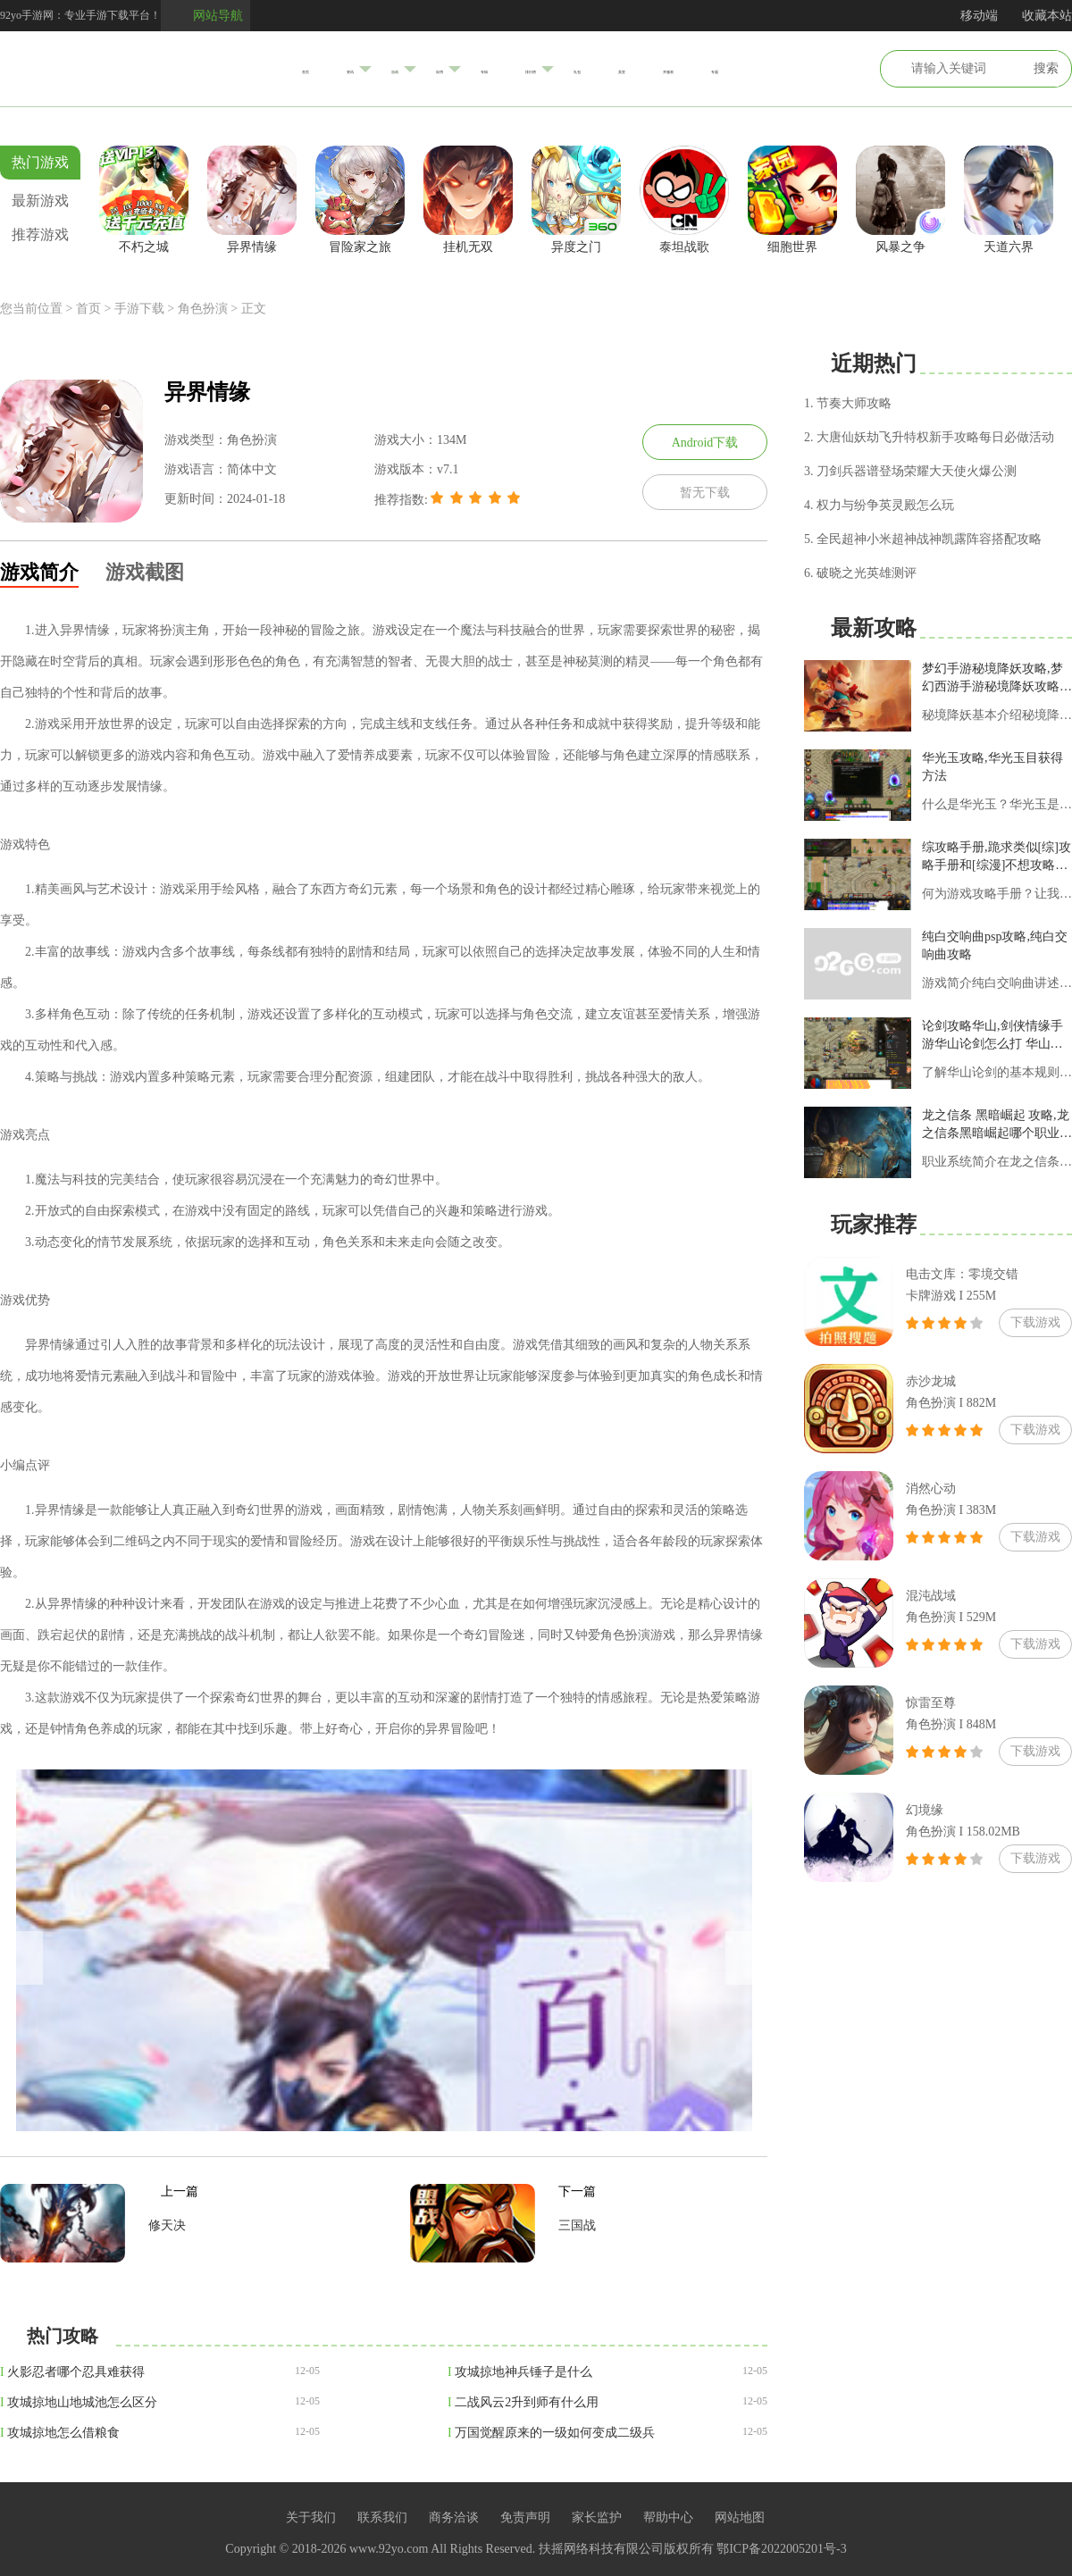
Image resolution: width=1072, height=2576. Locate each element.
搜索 (1046, 68)
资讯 (262, 68)
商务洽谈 (454, 2517)
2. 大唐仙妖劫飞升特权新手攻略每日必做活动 (929, 437)
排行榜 (537, 68)
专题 (823, 68)
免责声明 (525, 2517)
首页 (196, 68)
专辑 (464, 68)
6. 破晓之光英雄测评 (860, 573)
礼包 (611, 68)
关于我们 (311, 2517)
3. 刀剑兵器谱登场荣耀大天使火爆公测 (910, 471)
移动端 (979, 15)
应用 (398, 68)
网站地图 (740, 2517)
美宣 (677, 68)
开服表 (750, 68)
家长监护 (597, 2517)
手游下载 (139, 308)
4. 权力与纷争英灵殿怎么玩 (879, 505)
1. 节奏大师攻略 (848, 403)
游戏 (330, 68)
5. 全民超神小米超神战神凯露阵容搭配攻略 (923, 539)
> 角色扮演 (197, 308)
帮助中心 (668, 2517)
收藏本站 (1047, 15)
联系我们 (382, 2517)
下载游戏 (1035, 1322)
